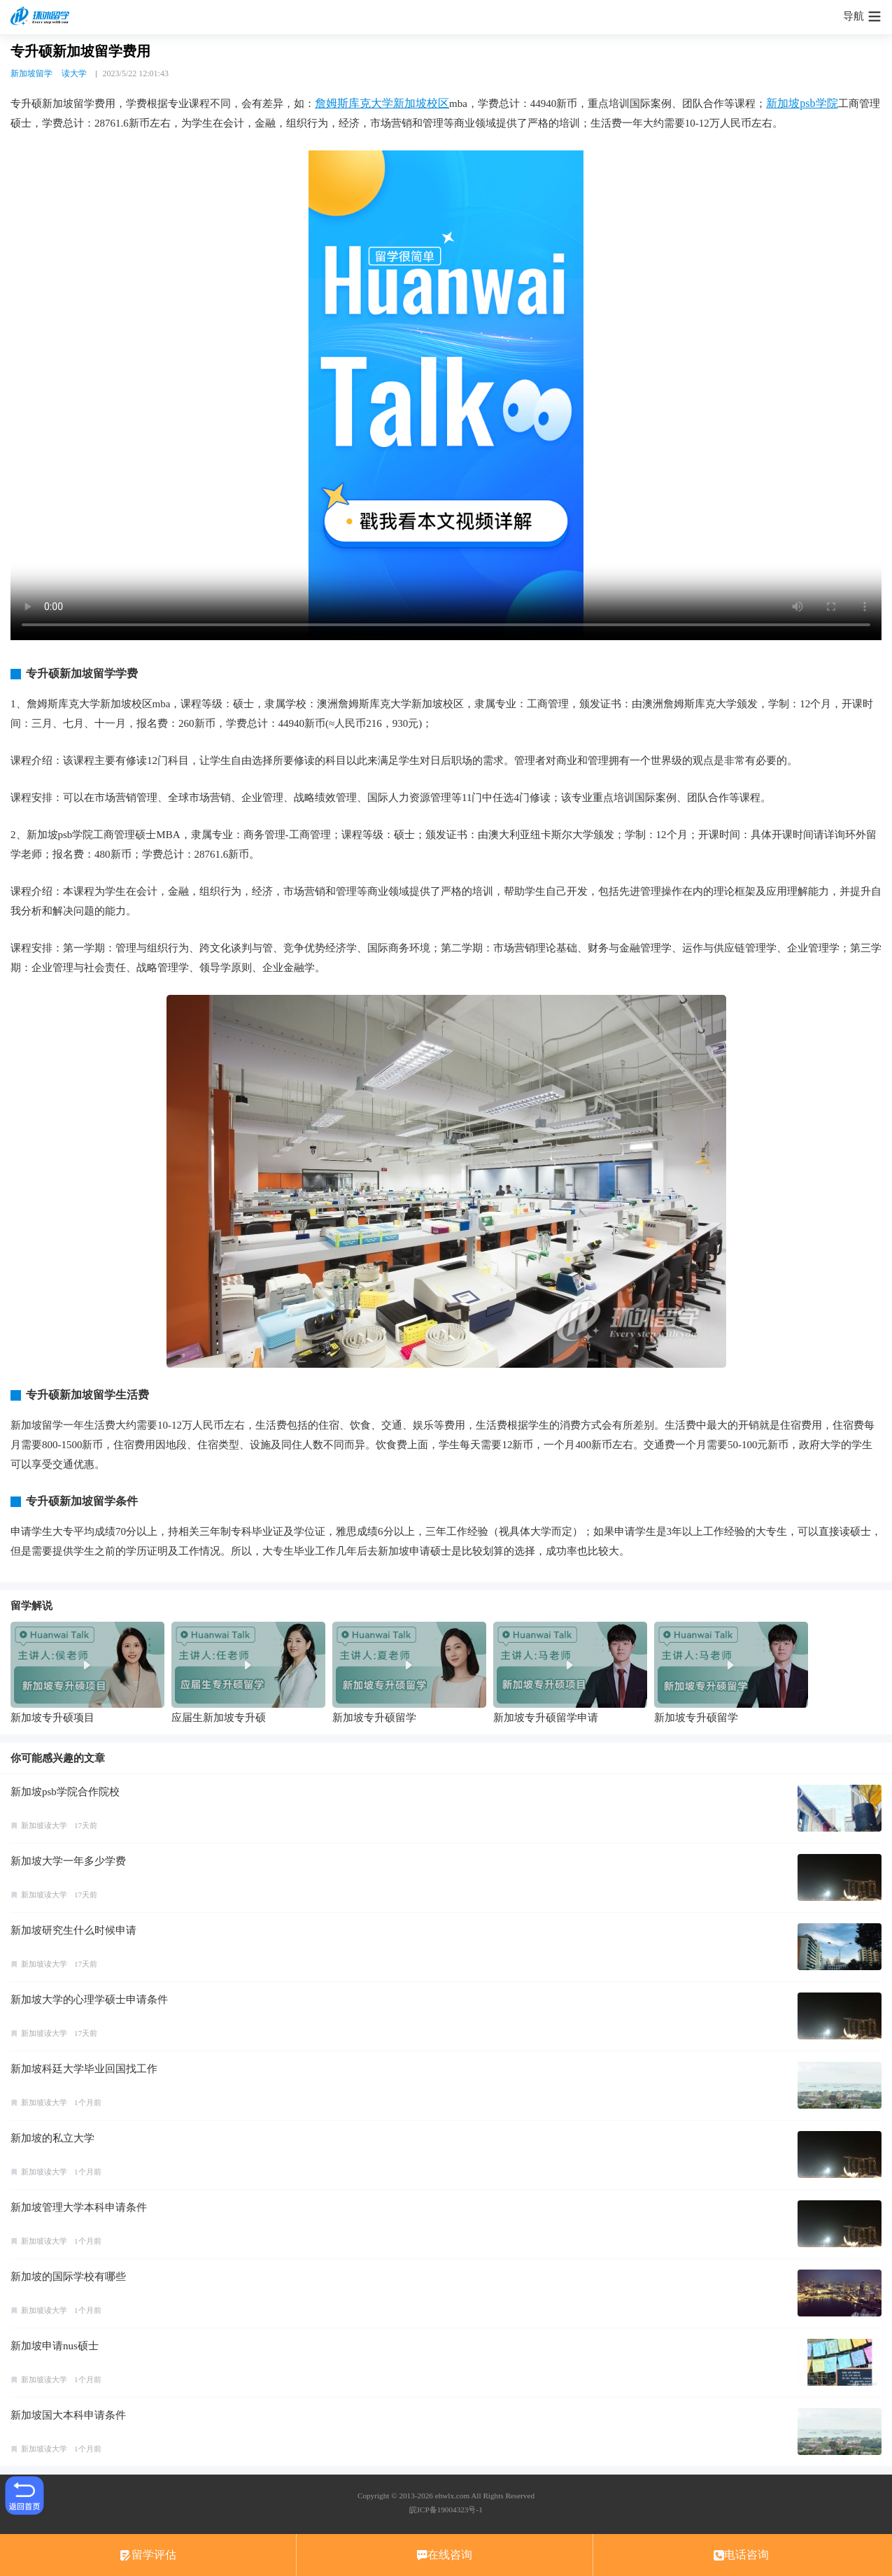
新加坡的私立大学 (52, 2138)
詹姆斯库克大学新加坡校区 (382, 103)
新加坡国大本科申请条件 (68, 2415)
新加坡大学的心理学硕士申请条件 (89, 1999)
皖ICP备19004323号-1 (445, 2509)
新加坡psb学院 (801, 103)
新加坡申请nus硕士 (54, 2345)
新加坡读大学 (44, 1825)
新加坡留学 (31, 73)
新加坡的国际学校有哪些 (68, 2276)
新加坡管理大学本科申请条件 (78, 2207)
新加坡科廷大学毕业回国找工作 (83, 2068)
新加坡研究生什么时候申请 (73, 1930)
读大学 (74, 73)
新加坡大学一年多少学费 (68, 1861)
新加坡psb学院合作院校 (65, 1791)
